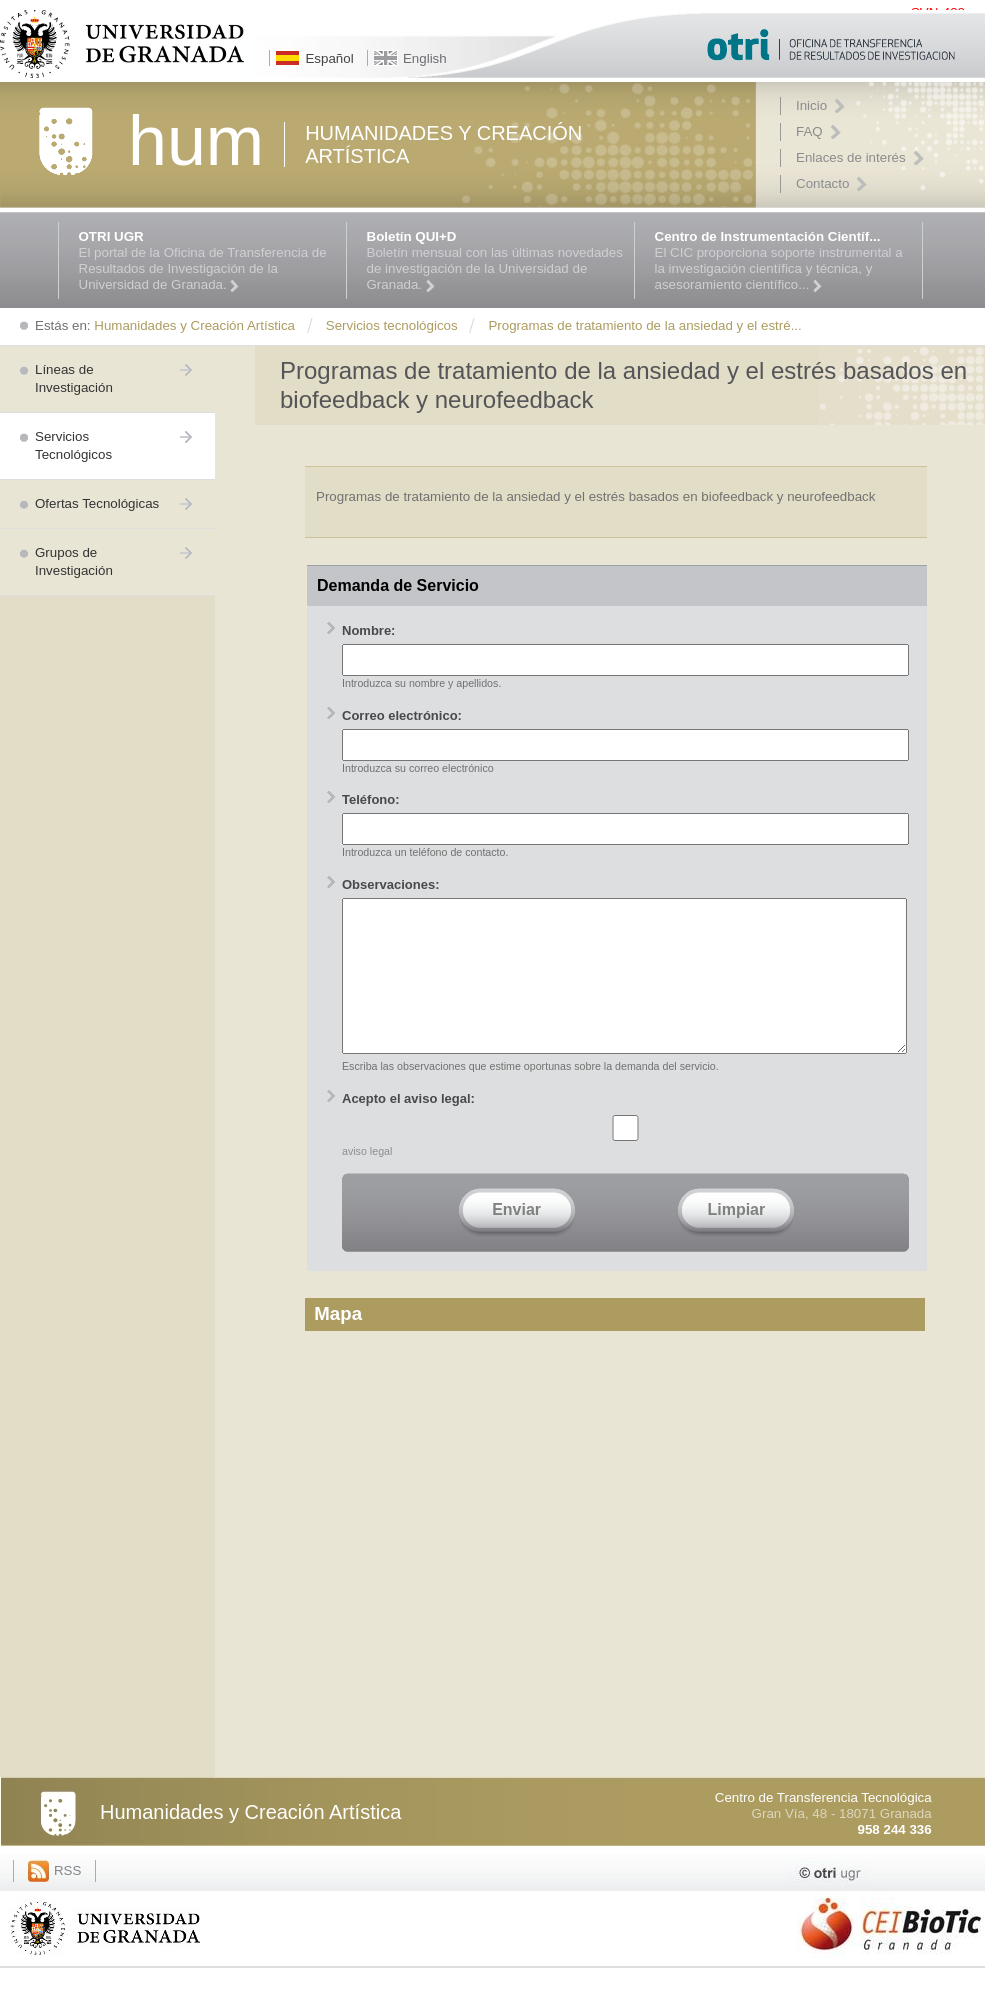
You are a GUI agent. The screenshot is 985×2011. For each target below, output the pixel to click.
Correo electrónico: (402, 715)
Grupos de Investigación (74, 561)
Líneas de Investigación (74, 378)
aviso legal (367, 1181)
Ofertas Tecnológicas (97, 503)
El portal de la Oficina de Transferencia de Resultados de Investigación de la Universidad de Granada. (207, 261)
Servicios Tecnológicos (73, 445)
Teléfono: (371, 799)
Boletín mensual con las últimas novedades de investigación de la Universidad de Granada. (495, 261)
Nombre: (368, 630)
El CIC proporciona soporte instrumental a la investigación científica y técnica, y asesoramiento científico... (783, 261)
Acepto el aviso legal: (408, 1128)
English (425, 58)
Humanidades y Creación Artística (250, 1842)
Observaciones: (391, 884)
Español (329, 58)
